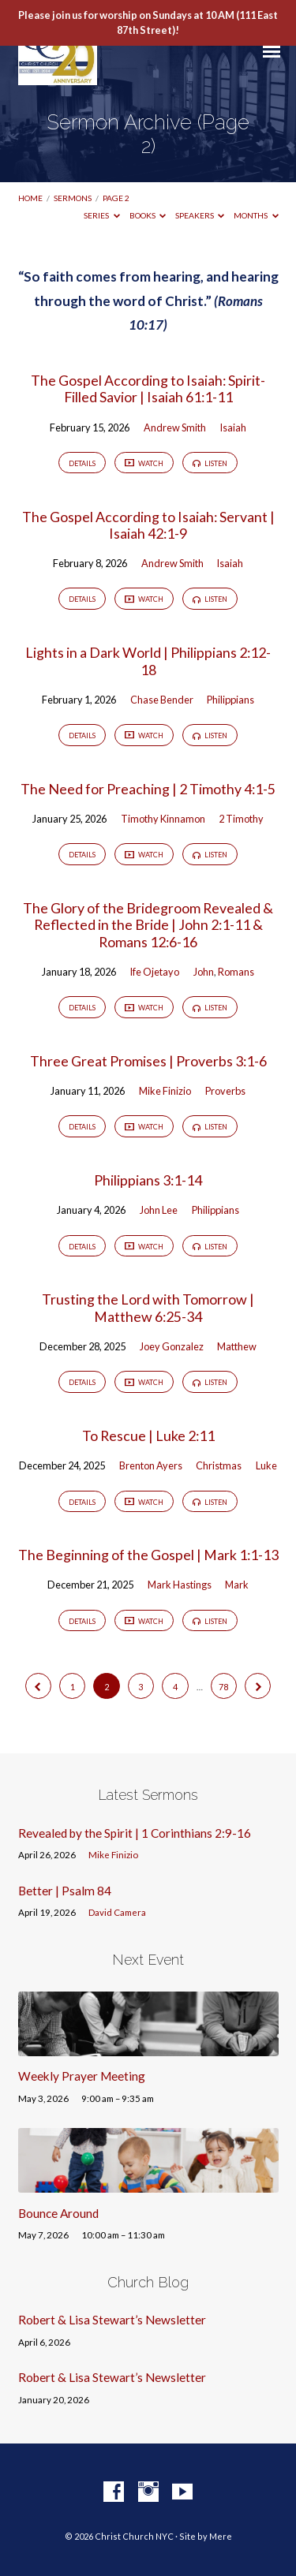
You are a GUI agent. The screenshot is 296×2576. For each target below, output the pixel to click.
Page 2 (116, 198)
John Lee (159, 1210)
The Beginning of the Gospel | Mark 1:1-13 (148, 1554)
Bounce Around (58, 2213)
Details (82, 463)
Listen (210, 463)
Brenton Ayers (150, 1465)
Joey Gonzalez (172, 1346)
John (203, 971)
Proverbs (225, 1091)
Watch (144, 464)
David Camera (117, 1912)
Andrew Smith (175, 427)
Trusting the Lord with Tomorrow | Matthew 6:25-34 (148, 1307)
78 (223, 1687)
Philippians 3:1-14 (148, 1180)
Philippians (230, 699)
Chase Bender (161, 699)
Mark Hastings (180, 1584)
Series (102, 215)
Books (148, 215)
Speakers (200, 215)
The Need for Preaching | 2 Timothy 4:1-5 (148, 788)
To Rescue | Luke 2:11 (148, 1435)
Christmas (219, 1465)
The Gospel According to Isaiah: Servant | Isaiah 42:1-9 (148, 525)
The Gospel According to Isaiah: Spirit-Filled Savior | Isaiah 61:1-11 (148, 388)
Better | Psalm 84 (64, 1890)
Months (256, 215)
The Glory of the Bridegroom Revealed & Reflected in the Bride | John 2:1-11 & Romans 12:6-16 (148, 924)
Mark (237, 1584)
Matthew (237, 1346)
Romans (236, 971)
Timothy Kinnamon (163, 818)
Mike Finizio (165, 1091)
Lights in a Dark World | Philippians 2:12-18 (148, 661)
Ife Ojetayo (154, 971)
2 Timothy (241, 818)
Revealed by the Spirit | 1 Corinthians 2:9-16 (134, 1833)
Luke (266, 1465)
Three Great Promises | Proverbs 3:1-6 (148, 1061)
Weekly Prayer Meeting (81, 2076)
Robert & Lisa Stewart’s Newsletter (112, 2320)
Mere (220, 2536)
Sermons (73, 198)
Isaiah (233, 427)
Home (30, 198)
